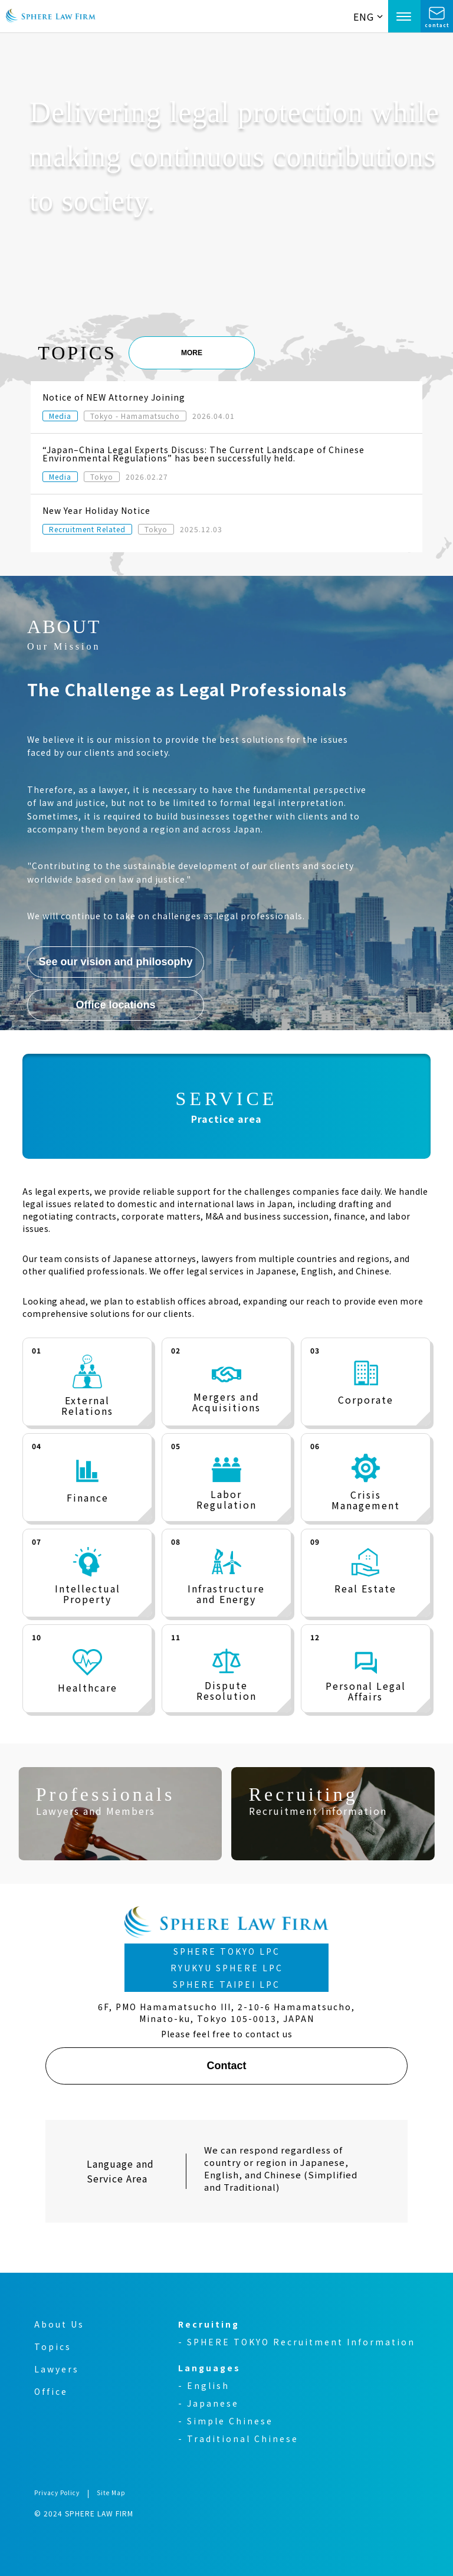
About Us (59, 2324)
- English (203, 2385)
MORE (191, 353)
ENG (368, 16)
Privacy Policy (57, 2492)
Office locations (116, 1005)
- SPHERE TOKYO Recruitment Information (296, 2342)
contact (437, 22)
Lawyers (56, 2369)
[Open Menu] (404, 16)
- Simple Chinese (225, 2421)
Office (51, 2391)
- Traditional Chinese (238, 2438)
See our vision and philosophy (116, 962)
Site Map (111, 2492)
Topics (52, 2346)
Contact (226, 2066)
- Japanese (208, 2403)
